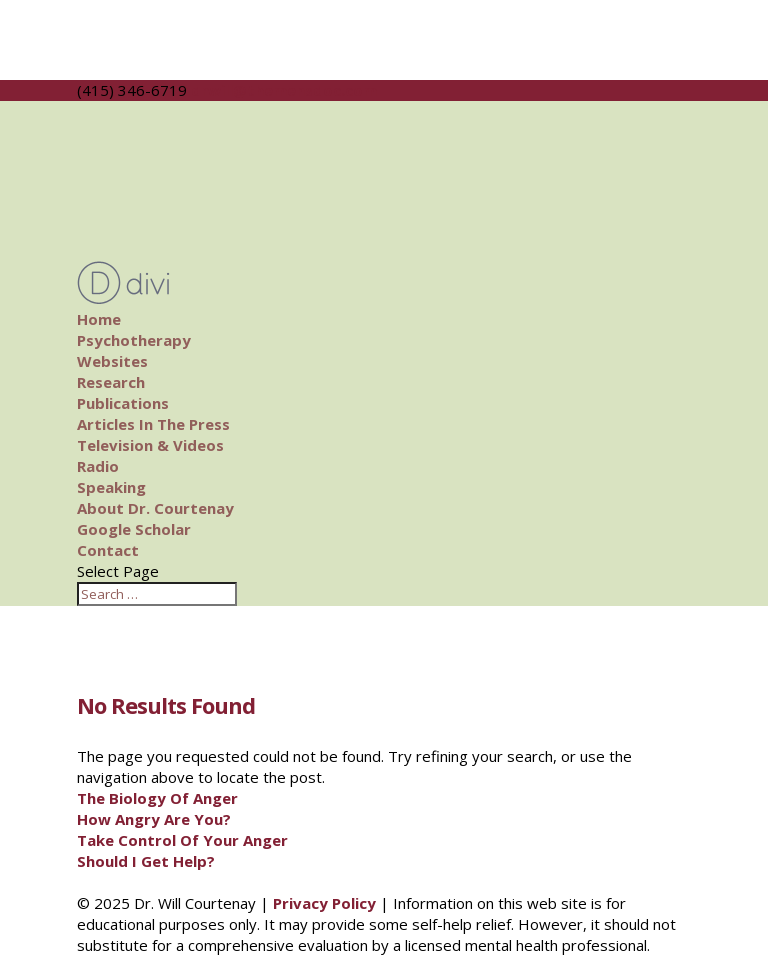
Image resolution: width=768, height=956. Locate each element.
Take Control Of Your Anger (182, 840)
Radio (98, 466)
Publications (123, 403)
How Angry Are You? (154, 819)
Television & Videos (150, 445)
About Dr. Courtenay (155, 508)
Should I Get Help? (146, 861)
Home (99, 319)
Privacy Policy (324, 903)
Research (111, 382)
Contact (108, 550)
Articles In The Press (153, 424)
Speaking (111, 487)
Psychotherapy (134, 340)
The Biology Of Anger (157, 798)
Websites (112, 361)
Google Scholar (134, 529)
